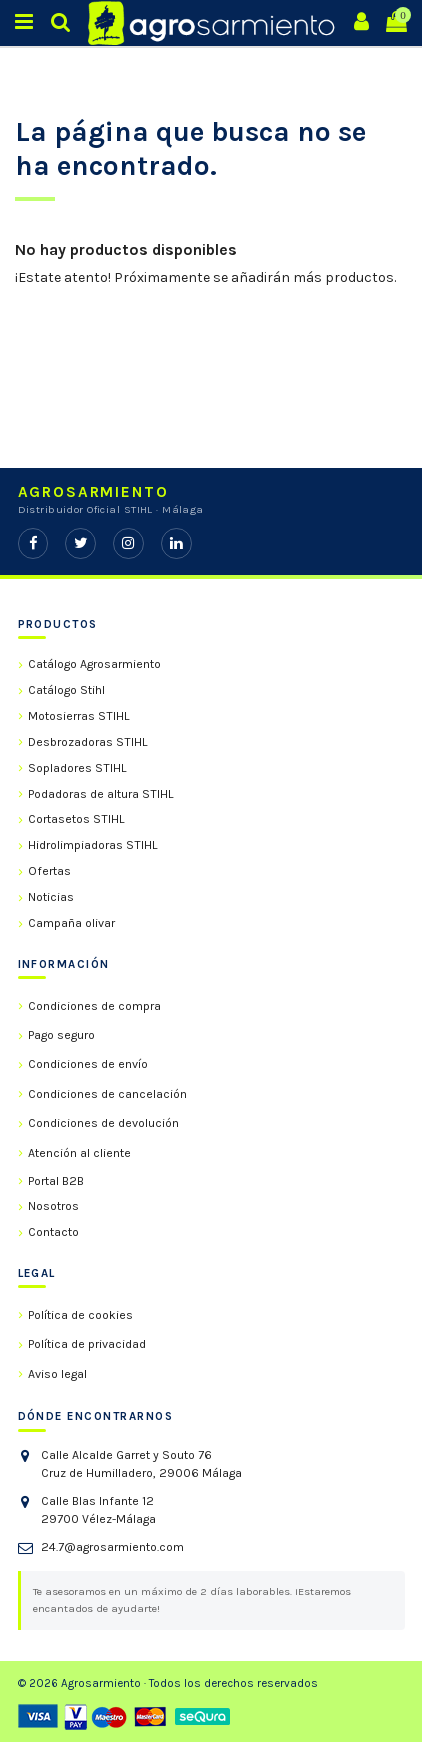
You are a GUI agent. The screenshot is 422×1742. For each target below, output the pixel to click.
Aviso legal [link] (57, 1374)
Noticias (51, 897)
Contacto (53, 1232)
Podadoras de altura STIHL (101, 794)
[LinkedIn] (176, 543)
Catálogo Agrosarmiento (94, 664)
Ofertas (49, 871)
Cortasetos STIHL (76, 819)
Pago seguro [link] (61, 1035)
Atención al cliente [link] (79, 1153)
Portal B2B (56, 1181)
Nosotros (53, 1206)
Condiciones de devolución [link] (103, 1123)
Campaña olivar (71, 923)
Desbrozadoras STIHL (88, 742)
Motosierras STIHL (79, 716)
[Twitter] (80, 543)
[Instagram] (128, 543)
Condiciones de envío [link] (88, 1064)
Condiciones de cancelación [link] (107, 1094)
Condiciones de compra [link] (94, 1006)
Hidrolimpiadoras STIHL (93, 845)
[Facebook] (33, 543)
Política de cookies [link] (80, 1315)
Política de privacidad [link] (87, 1344)
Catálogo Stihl (66, 690)
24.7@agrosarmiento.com (112, 1547)
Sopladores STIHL (77, 768)
